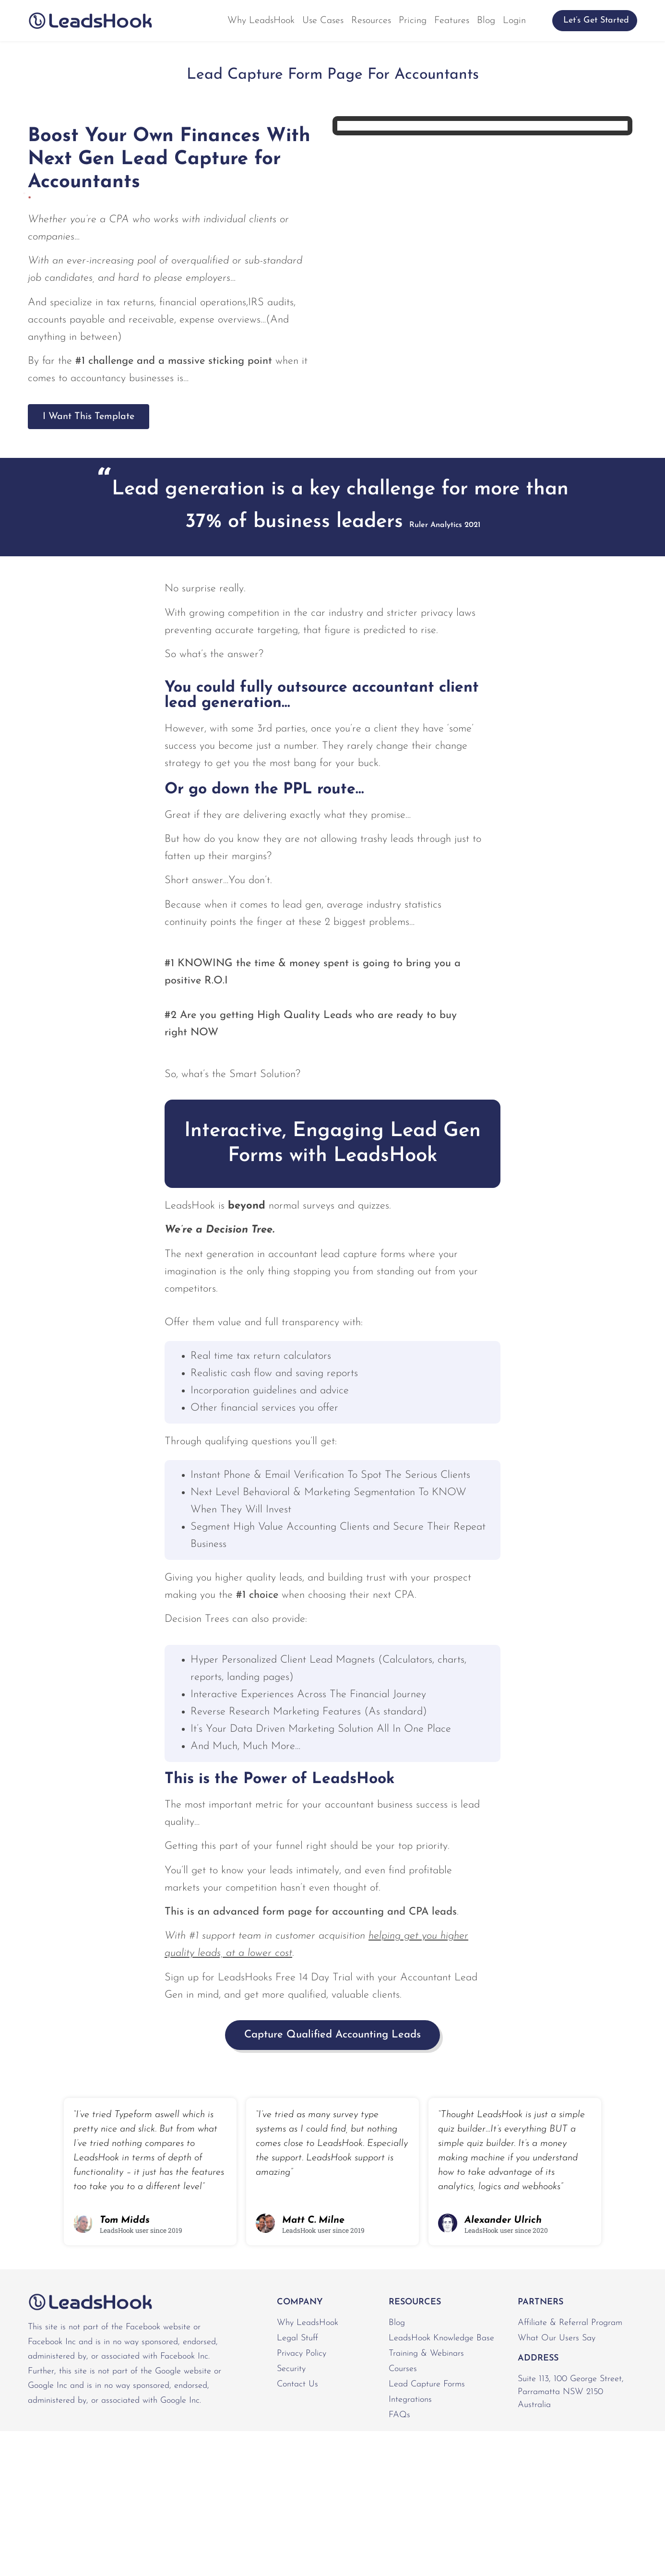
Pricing (413, 20)
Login (514, 20)
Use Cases (323, 20)
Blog (486, 20)
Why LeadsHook (261, 20)
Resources (371, 20)
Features (451, 20)
